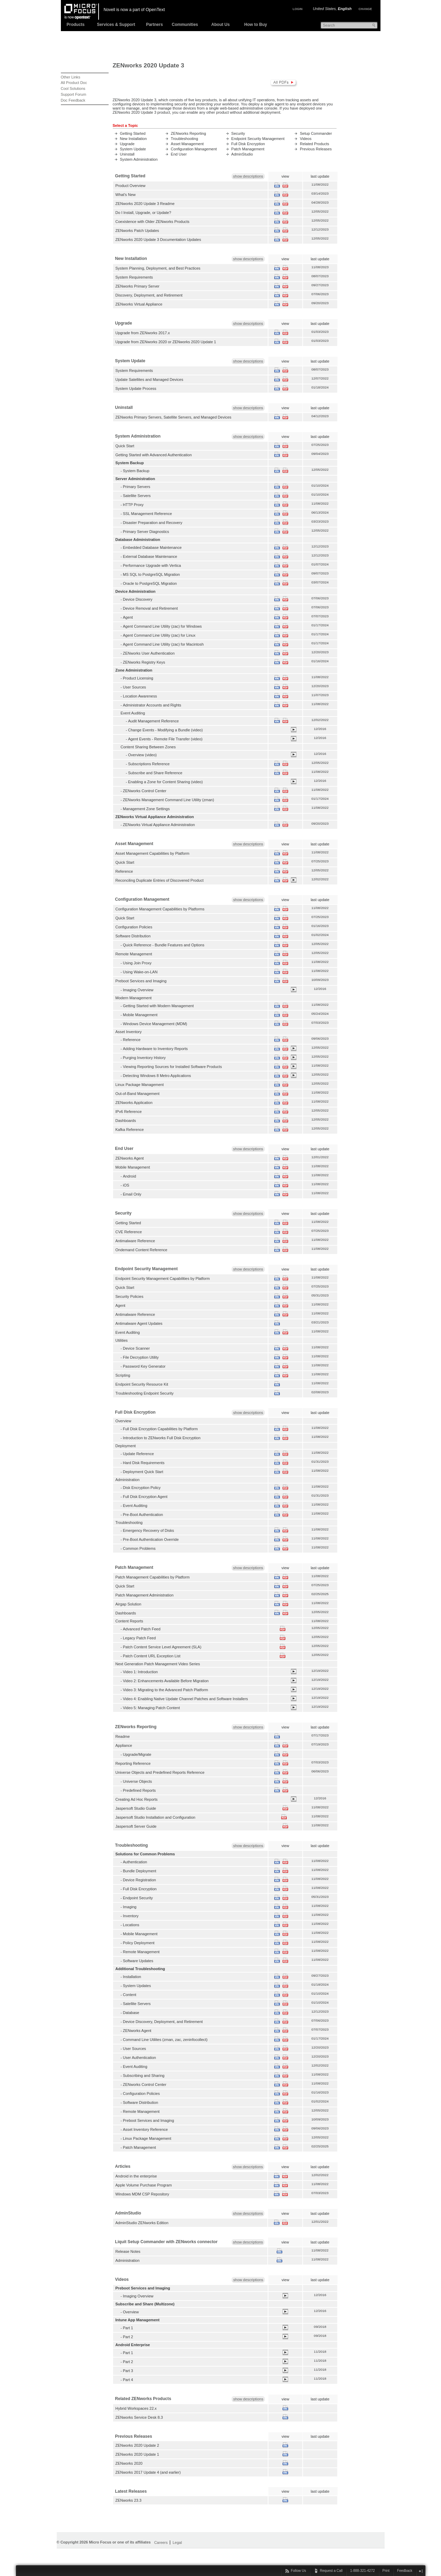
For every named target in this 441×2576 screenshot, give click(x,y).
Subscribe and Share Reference (155, 773)
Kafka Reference (130, 1129)
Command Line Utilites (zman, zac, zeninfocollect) (165, 2040)
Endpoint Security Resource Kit (142, 1384)
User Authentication (139, 2057)
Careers (161, 2542)
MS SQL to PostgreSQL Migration (151, 574)
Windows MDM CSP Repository (142, 2194)
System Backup (136, 471)
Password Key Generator (144, 1366)
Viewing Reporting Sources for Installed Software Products (172, 1067)
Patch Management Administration (145, 1595)
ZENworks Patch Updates (137, 230)
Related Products (314, 144)
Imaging (129, 1907)
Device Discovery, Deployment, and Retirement (163, 2022)
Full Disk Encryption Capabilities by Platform (160, 1429)
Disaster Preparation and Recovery (152, 523)
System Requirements (134, 277)
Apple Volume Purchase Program (144, 2185)
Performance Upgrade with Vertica (152, 565)
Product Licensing (138, 678)
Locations (131, 1925)
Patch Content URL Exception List (151, 1656)
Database (131, 2013)
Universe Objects (137, 1781)
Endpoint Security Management (258, 139)
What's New (126, 195)
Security (238, 133)
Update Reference (138, 1454)
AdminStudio (242, 154)
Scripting (123, 1375)
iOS (126, 1185)
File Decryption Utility (141, 1357)
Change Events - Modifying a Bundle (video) (165, 730)
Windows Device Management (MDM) (155, 1024)
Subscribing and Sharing (143, 2075)
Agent (128, 617)
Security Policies (130, 1296)
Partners (154, 24)
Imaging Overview (138, 990)
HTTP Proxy (133, 505)
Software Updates (138, 1961)
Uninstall (127, 154)
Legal (177, 2542)
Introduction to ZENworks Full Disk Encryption (161, 1438)
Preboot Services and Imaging (141, 981)
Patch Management (248, 149)
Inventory (130, 1916)
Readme (123, 1736)
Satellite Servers (136, 496)
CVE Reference (129, 1232)
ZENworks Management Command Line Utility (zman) (168, 800)
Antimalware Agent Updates (139, 1323)
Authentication (135, 1862)
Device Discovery (137, 599)
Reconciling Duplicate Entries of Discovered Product (160, 880)
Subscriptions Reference (148, 764)
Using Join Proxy (137, 963)
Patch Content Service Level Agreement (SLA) (162, 1647)
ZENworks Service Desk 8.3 (139, 2417)
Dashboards (126, 1120)
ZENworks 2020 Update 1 (137, 2454)
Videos (306, 139)
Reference (124, 871)
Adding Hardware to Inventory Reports (155, 1049)
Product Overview (131, 186)
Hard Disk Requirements (143, 1463)
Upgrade (127, 144)
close (420, 2571)
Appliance (124, 1745)
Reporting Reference (133, 1763)
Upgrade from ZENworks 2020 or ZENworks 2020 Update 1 (166, 342)
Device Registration (139, 1880)
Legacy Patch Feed (139, 1638)
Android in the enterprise (136, 2176)
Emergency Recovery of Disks (148, 1530)
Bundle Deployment (139, 1871)
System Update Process (136, 388)
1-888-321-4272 (362, 2571)
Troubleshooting (184, 139)
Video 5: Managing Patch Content (151, 1708)
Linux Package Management (140, 1085)
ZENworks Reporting (188, 133)
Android (129, 1176)
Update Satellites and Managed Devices (149, 379)
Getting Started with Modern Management (158, 1006)
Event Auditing (128, 1332)
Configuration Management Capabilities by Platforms (160, 909)
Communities (185, 24)
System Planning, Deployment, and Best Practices (158, 268)
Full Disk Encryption (248, 144)
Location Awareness (140, 696)
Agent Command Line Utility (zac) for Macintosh (163, 644)
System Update (133, 149)
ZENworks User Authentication (149, 653)
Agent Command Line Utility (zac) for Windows (162, 626)
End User (179, 154)
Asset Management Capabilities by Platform (153, 853)
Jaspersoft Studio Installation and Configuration (155, 1817)
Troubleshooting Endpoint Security (145, 1393)
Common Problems (139, 1548)
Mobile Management (140, 1015)
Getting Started (133, 133)
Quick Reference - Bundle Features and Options (163, 945)
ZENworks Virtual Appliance (139, 304)
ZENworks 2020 (129, 2463)
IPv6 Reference (129, 1111)
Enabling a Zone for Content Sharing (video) (165, 782)
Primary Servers (136, 487)
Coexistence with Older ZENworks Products (153, 221)
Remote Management (134, 954)
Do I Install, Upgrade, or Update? (143, 212)
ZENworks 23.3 (128, 2500)
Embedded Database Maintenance (152, 547)
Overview (131, 2312)
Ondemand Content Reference (141, 1250)
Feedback (404, 2571)
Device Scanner (136, 1348)
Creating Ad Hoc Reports (137, 1799)
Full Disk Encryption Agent (145, 1497)
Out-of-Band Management (138, 1094)
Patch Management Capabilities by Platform (153, 1577)
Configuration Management (194, 149)
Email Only (132, 1194)
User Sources (134, 687)
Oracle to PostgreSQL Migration (150, 583)
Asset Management (187, 144)
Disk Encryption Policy (141, 1488)
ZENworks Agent (130, 1158)
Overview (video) (142, 755)
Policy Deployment (138, 1943)
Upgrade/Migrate (137, 1754)
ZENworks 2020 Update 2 (137, 2445)
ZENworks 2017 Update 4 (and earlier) (148, 2472)
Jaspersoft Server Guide (136, 1826)
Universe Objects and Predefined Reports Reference (160, 1772)
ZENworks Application (134, 1102)
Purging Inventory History (144, 1058)
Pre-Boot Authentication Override (150, 1539)
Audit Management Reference (153, 721)
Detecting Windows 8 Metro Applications (157, 1076)
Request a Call (331, 2571)
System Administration (139, 159)
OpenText (155, 9)
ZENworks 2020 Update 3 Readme (145, 204)
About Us (220, 24)
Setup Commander (316, 133)
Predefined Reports (139, 1790)
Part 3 (128, 2371)
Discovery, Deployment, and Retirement (149, 295)
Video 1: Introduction (140, 1672)
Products (75, 24)
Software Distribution (133, 936)
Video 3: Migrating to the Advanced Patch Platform (165, 1690)
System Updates (137, 1986)
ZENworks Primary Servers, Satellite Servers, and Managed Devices (173, 417)
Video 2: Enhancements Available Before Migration (166, 1681)
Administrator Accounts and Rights (152, 705)
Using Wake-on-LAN (140, 972)
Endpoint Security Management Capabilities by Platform (163, 1278)
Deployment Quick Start (143, 1472)
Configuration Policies (134, 927)
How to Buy (255, 24)
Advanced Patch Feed (141, 1629)
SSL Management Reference (147, 514)
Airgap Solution (128, 1604)
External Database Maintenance (150, 556)
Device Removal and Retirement (150, 608)
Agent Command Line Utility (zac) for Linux (159, 635)
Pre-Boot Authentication (143, 1514)
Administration (128, 2260)
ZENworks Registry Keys (144, 662)
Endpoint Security (138, 1898)
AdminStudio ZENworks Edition (142, 2223)
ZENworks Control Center (144, 791)
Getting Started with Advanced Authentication (154, 455)
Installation (132, 1977)
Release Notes (128, 2251)
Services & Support (116, 24)
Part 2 (128, 2337)
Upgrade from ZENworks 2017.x (143, 333)
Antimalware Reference (135, 1241)
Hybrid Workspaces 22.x (136, 2408)
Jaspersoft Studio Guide (136, 1808)
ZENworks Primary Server (137, 286)
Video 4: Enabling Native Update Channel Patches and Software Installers (185, 1699)
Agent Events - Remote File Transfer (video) (165, 739)
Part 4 (128, 2380)
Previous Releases (316, 149)
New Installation (133, 139)
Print (386, 2571)
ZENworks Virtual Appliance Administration (159, 825)
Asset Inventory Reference (145, 2129)
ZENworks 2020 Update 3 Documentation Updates (158, 239)
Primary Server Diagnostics (146, 532)
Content (129, 1995)
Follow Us (298, 2571)
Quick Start (125, 446)
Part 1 (128, 2328)
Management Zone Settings (146, 809)
